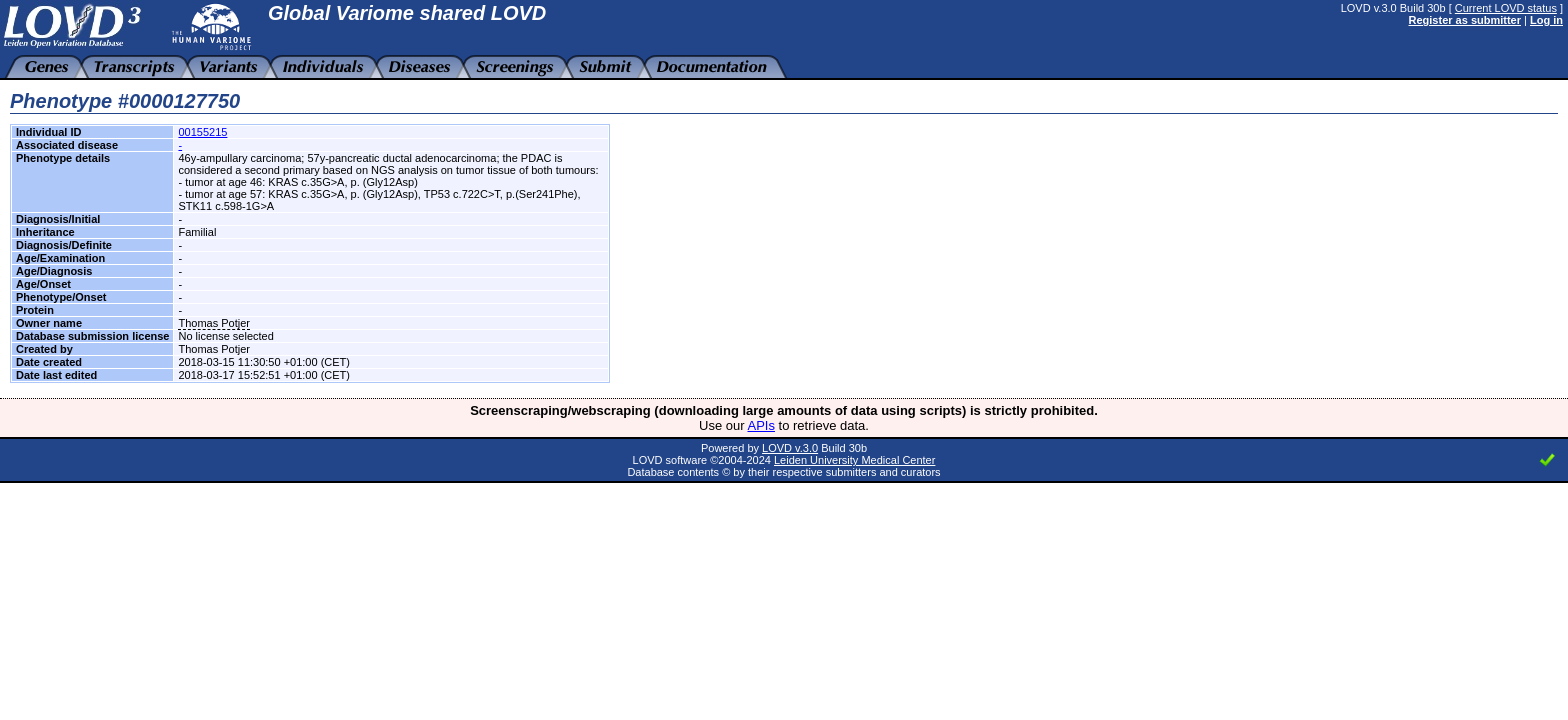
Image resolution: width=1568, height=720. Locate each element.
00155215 (202, 132)
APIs (761, 425)
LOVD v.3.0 (790, 448)
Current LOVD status (1506, 8)
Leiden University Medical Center (854, 460)
